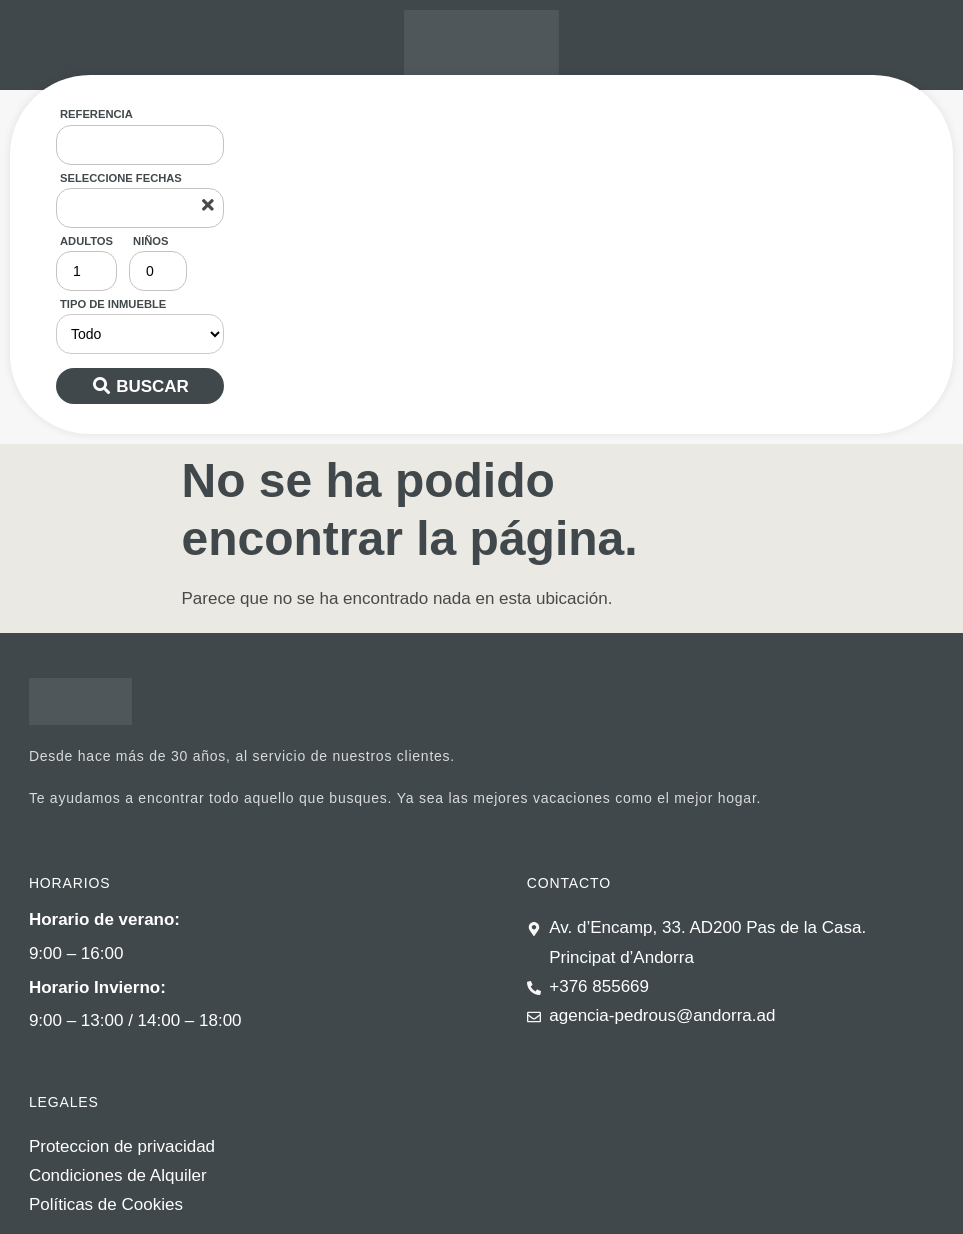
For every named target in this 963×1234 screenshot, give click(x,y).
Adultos (86, 241)
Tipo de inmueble (113, 304)
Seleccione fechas (121, 178)
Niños (150, 241)
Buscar (152, 386)
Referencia (96, 114)
